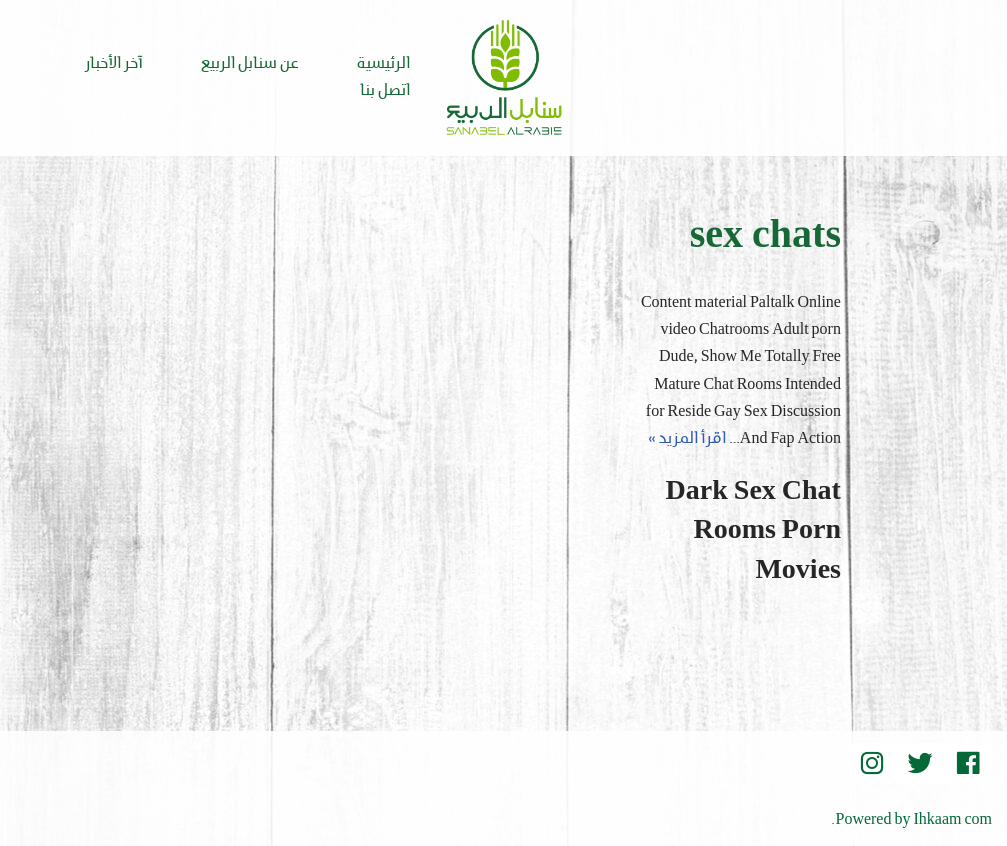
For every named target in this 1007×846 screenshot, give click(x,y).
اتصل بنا (385, 91)
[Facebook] (968, 763)
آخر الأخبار (114, 64)
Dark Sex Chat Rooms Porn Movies (753, 531)
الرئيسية (383, 64)
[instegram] (872, 763)
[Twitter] (920, 763)
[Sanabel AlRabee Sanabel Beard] (504, 78)
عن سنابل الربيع (250, 64)
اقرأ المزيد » (687, 439)
